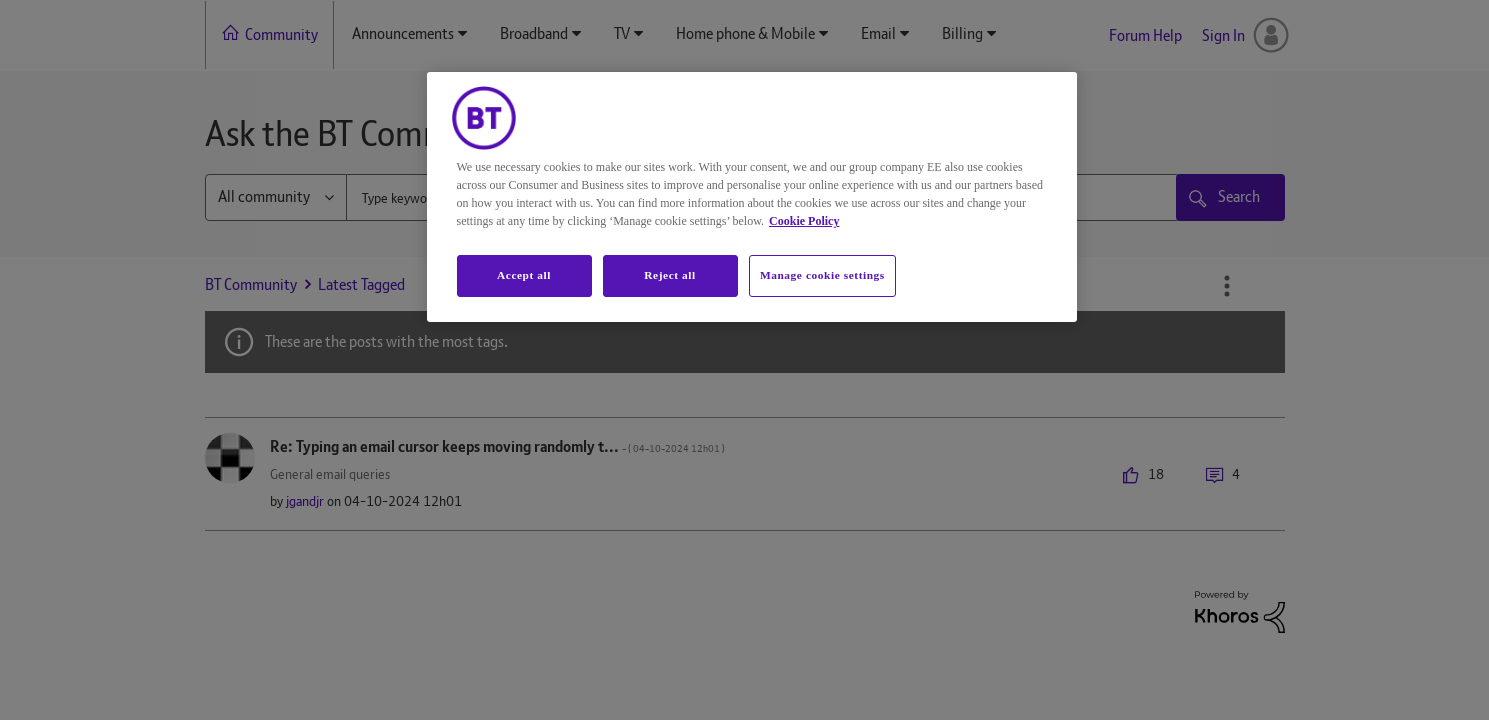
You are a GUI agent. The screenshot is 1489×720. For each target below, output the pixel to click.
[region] (752, 197)
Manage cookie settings (822, 275)
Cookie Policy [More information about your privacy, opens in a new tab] (804, 221)
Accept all (524, 275)
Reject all (669, 275)
